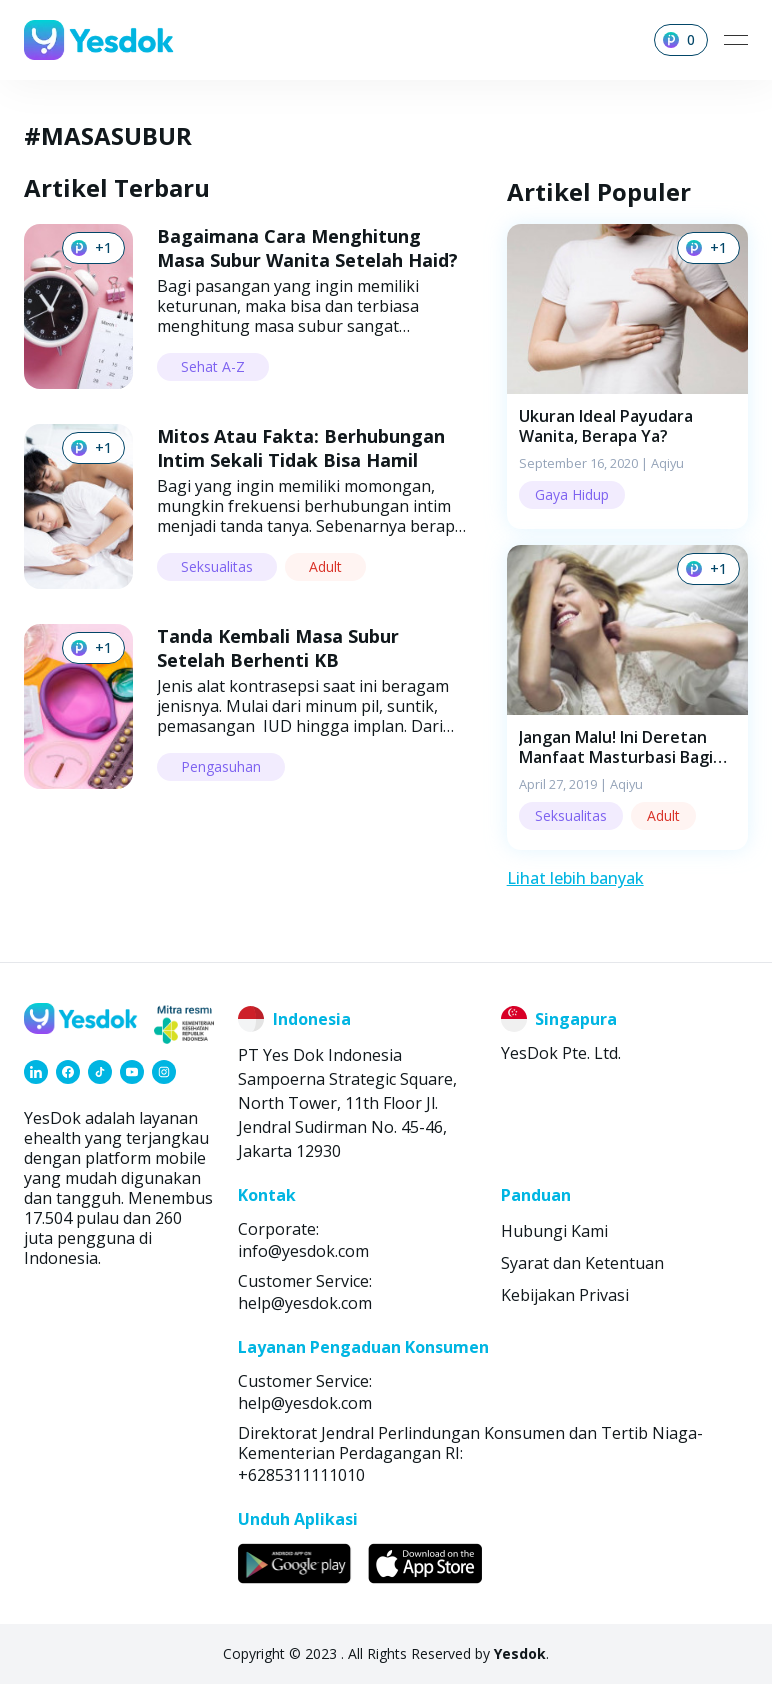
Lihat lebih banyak (575, 878)
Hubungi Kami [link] (554, 1231)
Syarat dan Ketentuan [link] (582, 1263)
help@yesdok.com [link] (305, 1303)
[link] (36, 1072)
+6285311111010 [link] (301, 1475)
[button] (627, 376)
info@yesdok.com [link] (303, 1251)
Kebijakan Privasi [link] (565, 1295)
